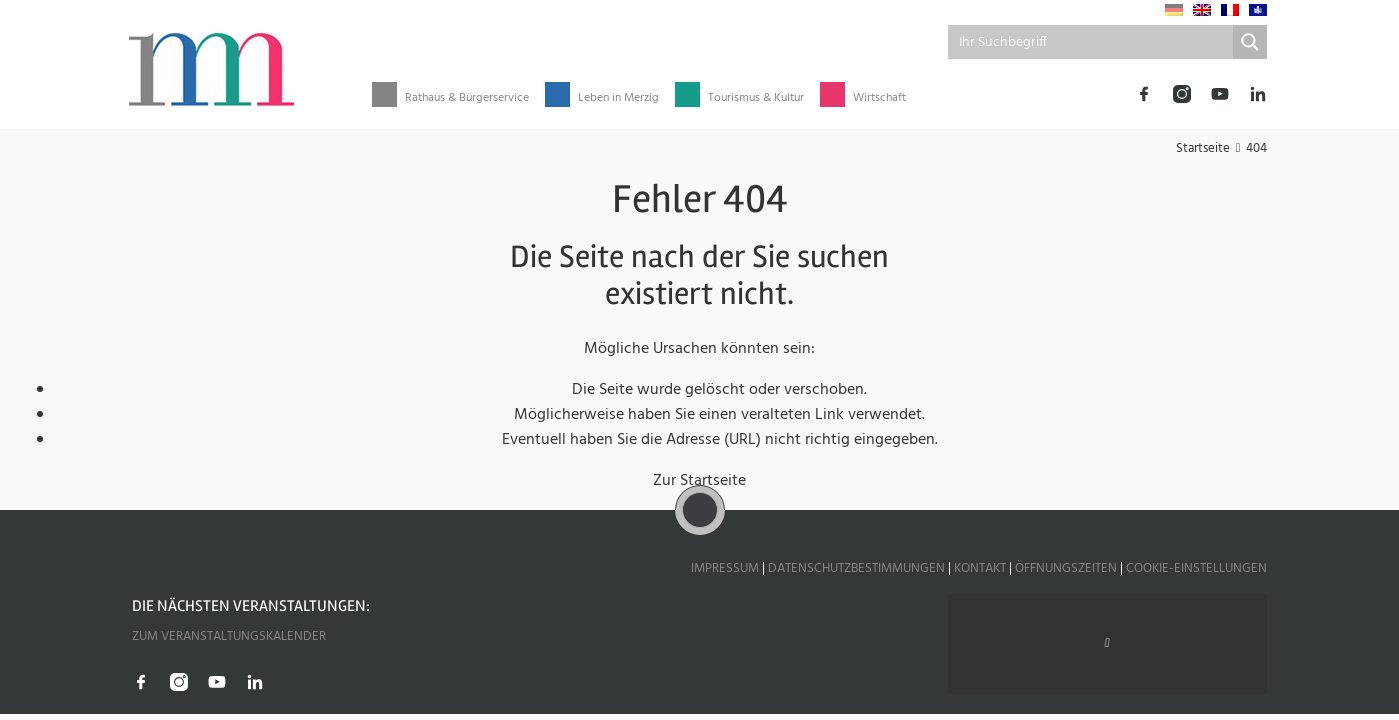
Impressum (725, 568)
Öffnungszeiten (1066, 568)
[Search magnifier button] (1250, 42)
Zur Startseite (699, 481)
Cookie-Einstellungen (1196, 568)
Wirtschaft (879, 98)
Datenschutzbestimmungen (856, 568)
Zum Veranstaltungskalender (229, 636)
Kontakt (980, 568)
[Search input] (1092, 42)
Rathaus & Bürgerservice (467, 98)
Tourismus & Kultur (756, 98)
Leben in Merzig (618, 98)
